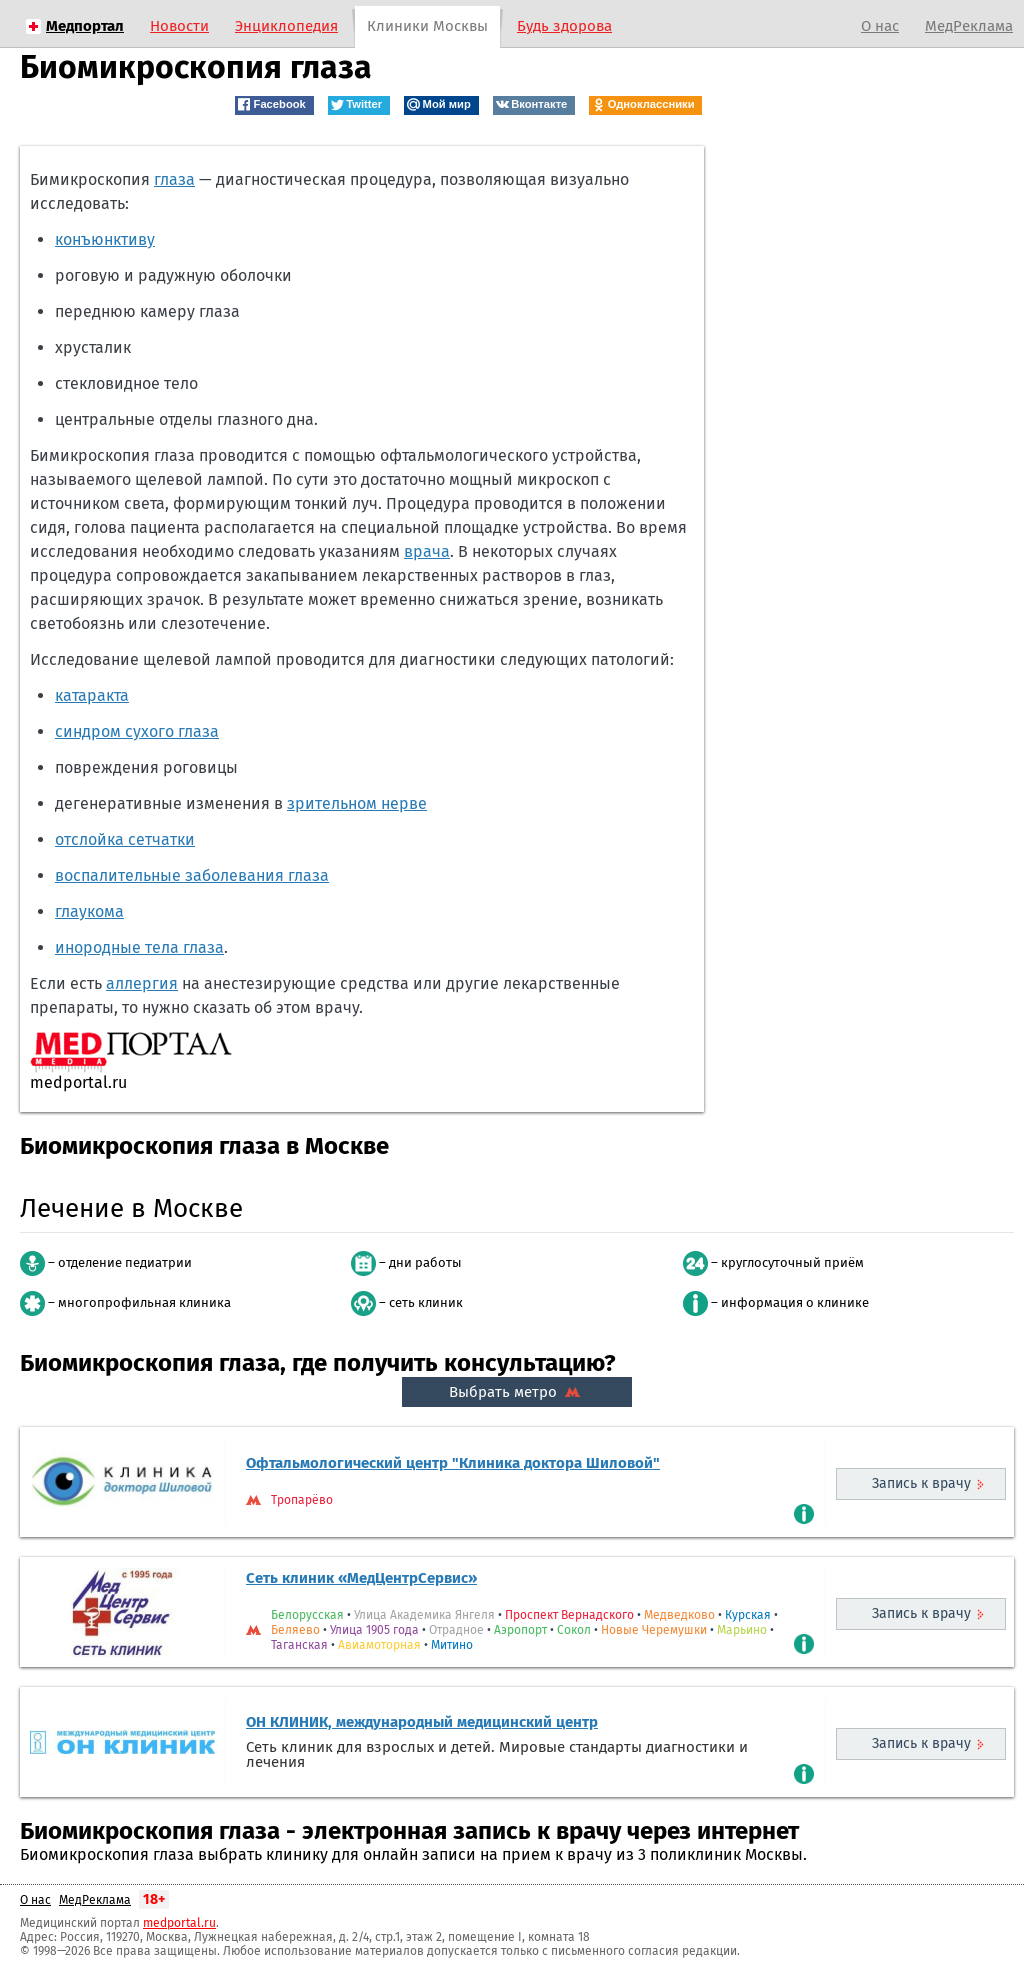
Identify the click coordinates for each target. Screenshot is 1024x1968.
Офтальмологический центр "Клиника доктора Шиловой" (453, 1463)
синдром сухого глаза (137, 731)
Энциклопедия (286, 26)
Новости (179, 26)
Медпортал (85, 26)
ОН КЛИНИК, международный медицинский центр (422, 1722)
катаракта (92, 695)
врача (427, 551)
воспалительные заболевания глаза (192, 875)
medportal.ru (179, 1923)
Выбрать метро (517, 1392)
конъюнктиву (105, 239)
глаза (174, 179)
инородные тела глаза (139, 947)
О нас (880, 26)
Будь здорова (564, 26)
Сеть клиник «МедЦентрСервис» (361, 1578)
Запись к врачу (921, 1483)
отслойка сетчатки (125, 839)
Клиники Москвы (427, 26)
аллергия (142, 983)
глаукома (89, 911)
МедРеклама (969, 26)
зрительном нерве (357, 803)
